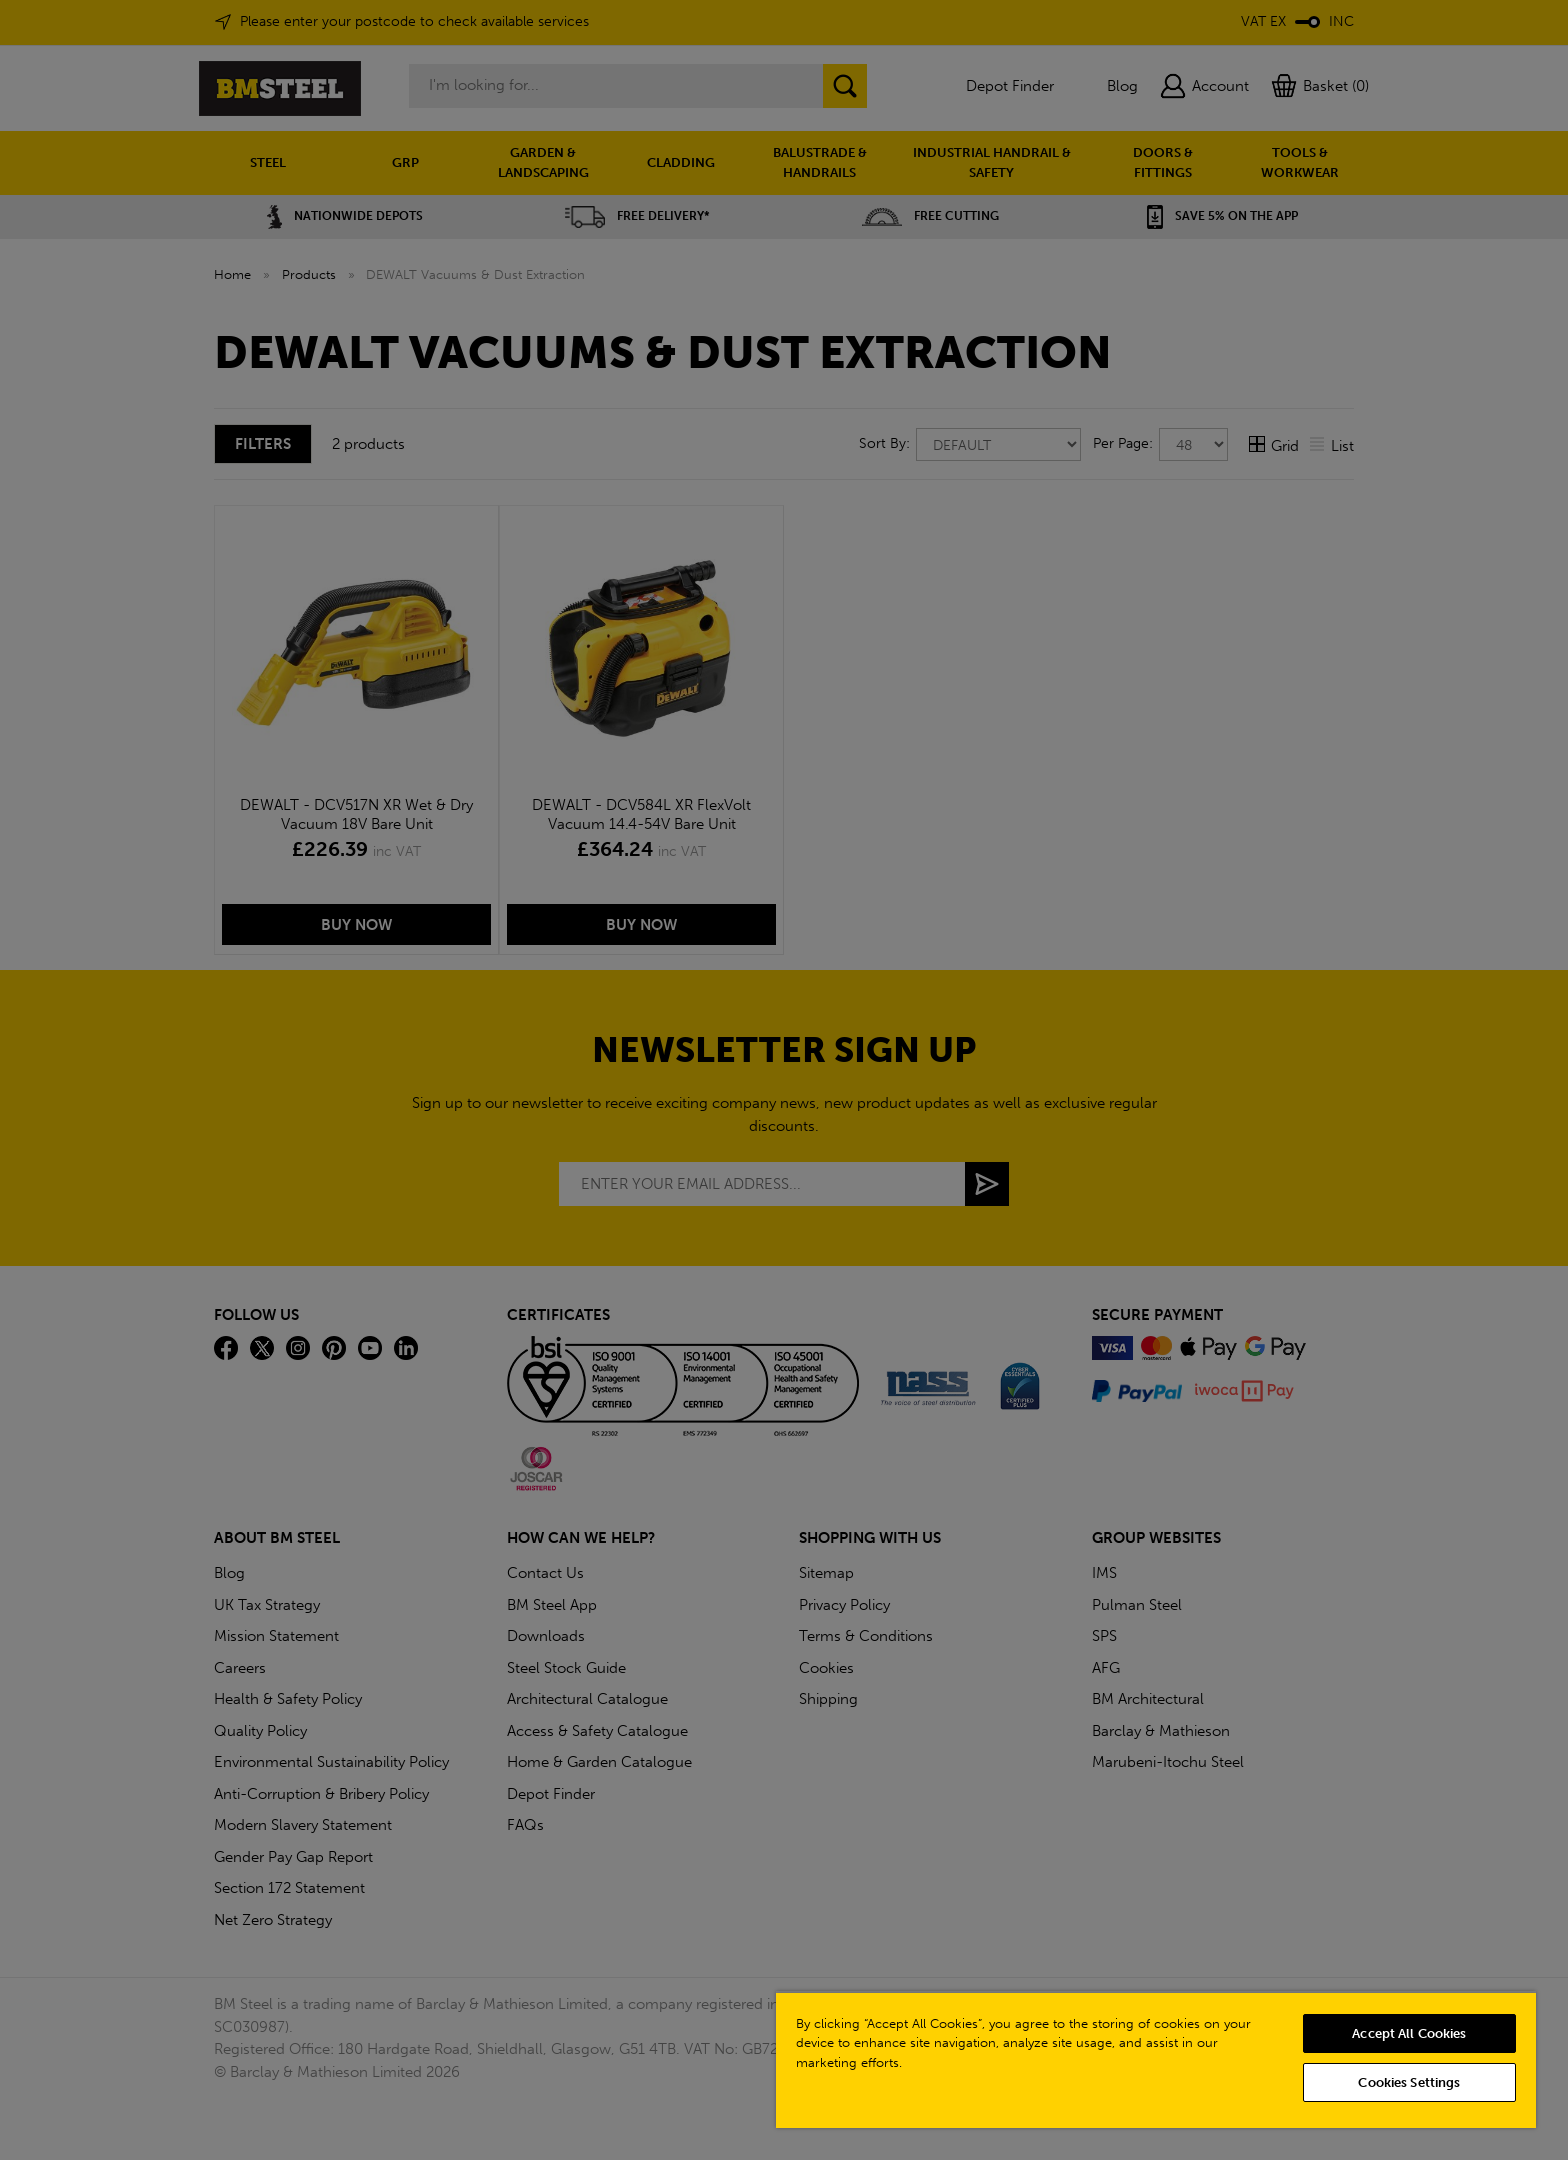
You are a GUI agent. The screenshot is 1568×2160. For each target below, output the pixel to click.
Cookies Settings (1409, 2082)
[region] (1156, 2059)
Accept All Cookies (1409, 2033)
